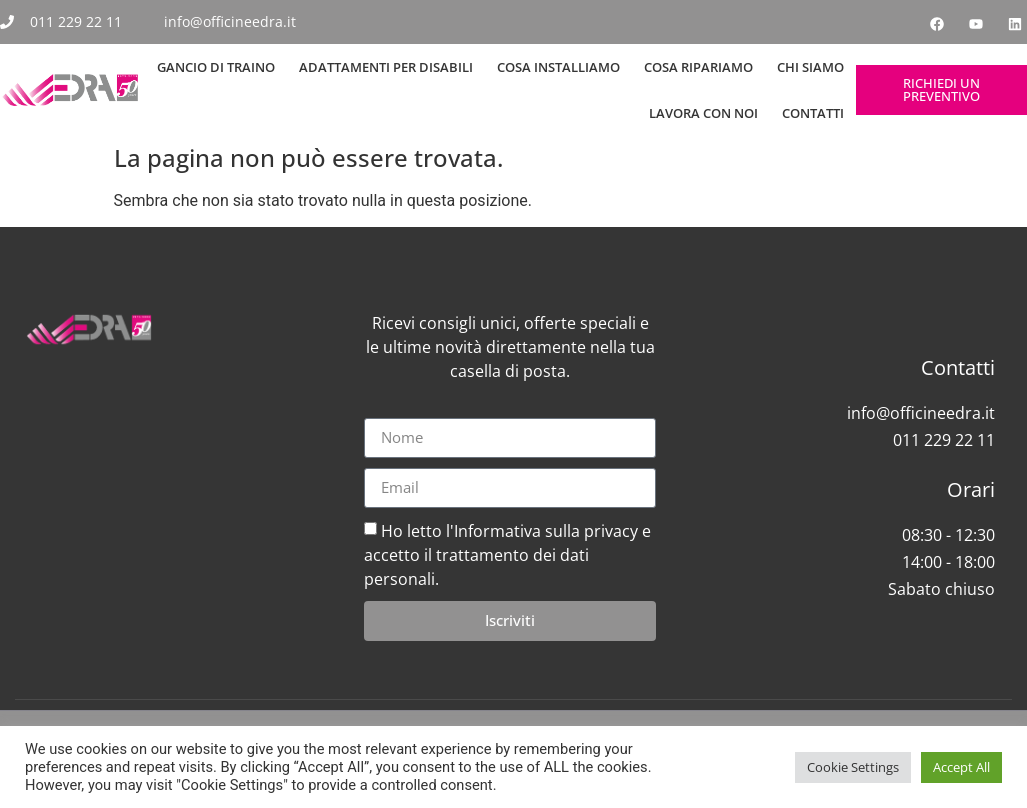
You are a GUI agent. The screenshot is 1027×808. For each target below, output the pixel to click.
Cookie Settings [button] (853, 767)
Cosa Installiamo (558, 67)
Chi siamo (810, 67)
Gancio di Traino (216, 67)
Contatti (813, 113)
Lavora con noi (703, 113)
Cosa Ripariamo (698, 67)
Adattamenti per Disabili (386, 67)
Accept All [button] (961, 767)
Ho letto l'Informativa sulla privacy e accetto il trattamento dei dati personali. (507, 554)
